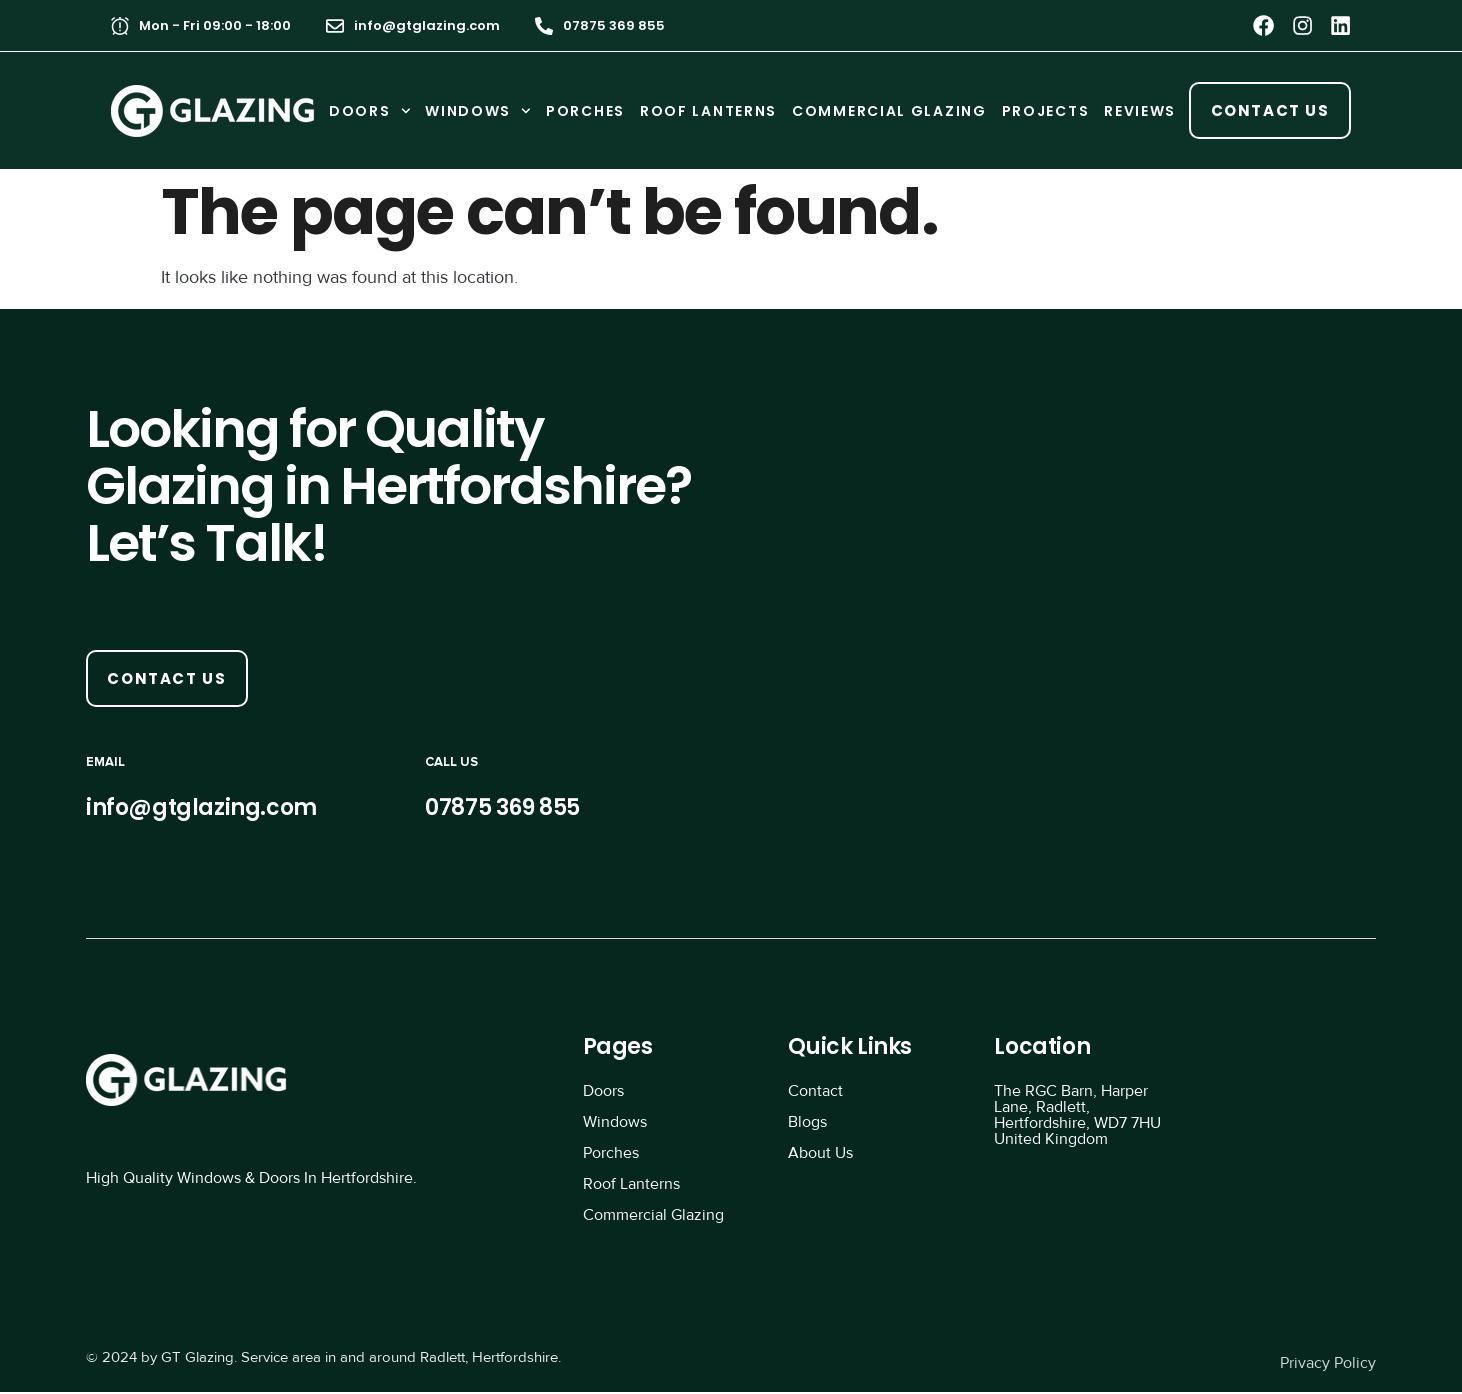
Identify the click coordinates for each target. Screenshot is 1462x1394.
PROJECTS (1045, 111)
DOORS (368, 111)
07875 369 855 (614, 25)
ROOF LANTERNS (707, 111)
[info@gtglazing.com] (335, 26)
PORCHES (584, 111)
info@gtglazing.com (427, 25)
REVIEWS (1140, 111)
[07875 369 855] (544, 26)
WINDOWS (478, 111)
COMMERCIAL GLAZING (888, 111)
